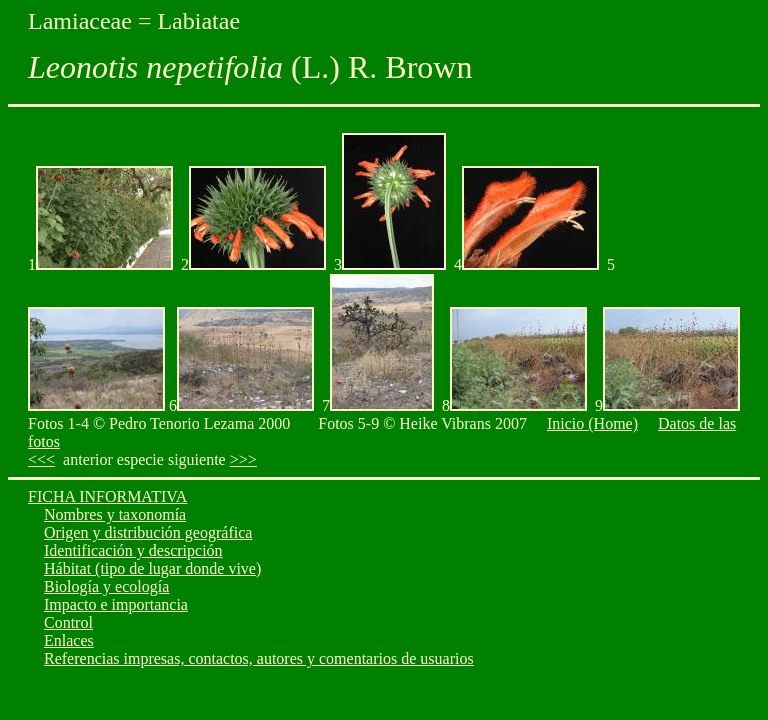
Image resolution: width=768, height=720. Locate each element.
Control (68, 622)
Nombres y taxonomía (115, 514)
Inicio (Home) (592, 423)
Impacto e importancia (116, 604)
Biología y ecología (106, 586)
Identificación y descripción (133, 550)
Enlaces (69, 640)
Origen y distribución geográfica (148, 532)
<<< (41, 459)
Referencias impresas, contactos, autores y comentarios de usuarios (259, 658)
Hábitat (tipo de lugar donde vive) (152, 568)
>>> (243, 459)
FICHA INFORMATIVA (107, 496)
